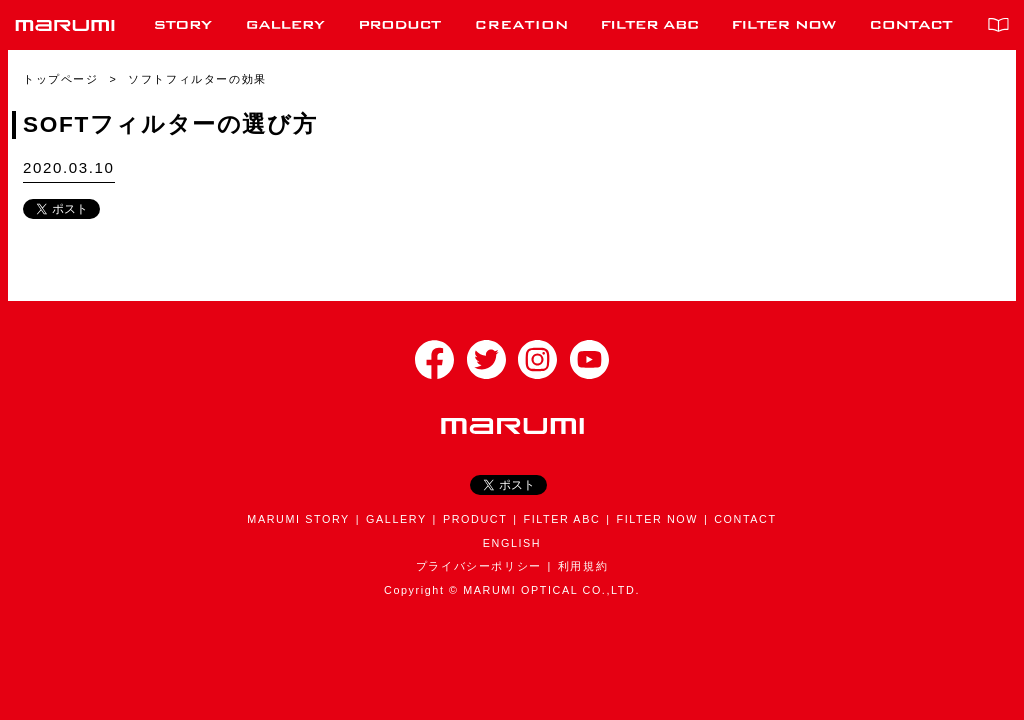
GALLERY (396, 519)
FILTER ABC (561, 519)
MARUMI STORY (298, 519)
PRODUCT (475, 519)
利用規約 (583, 566)
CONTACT (745, 519)
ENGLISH (512, 543)
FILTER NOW (657, 519)
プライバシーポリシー (479, 566)
